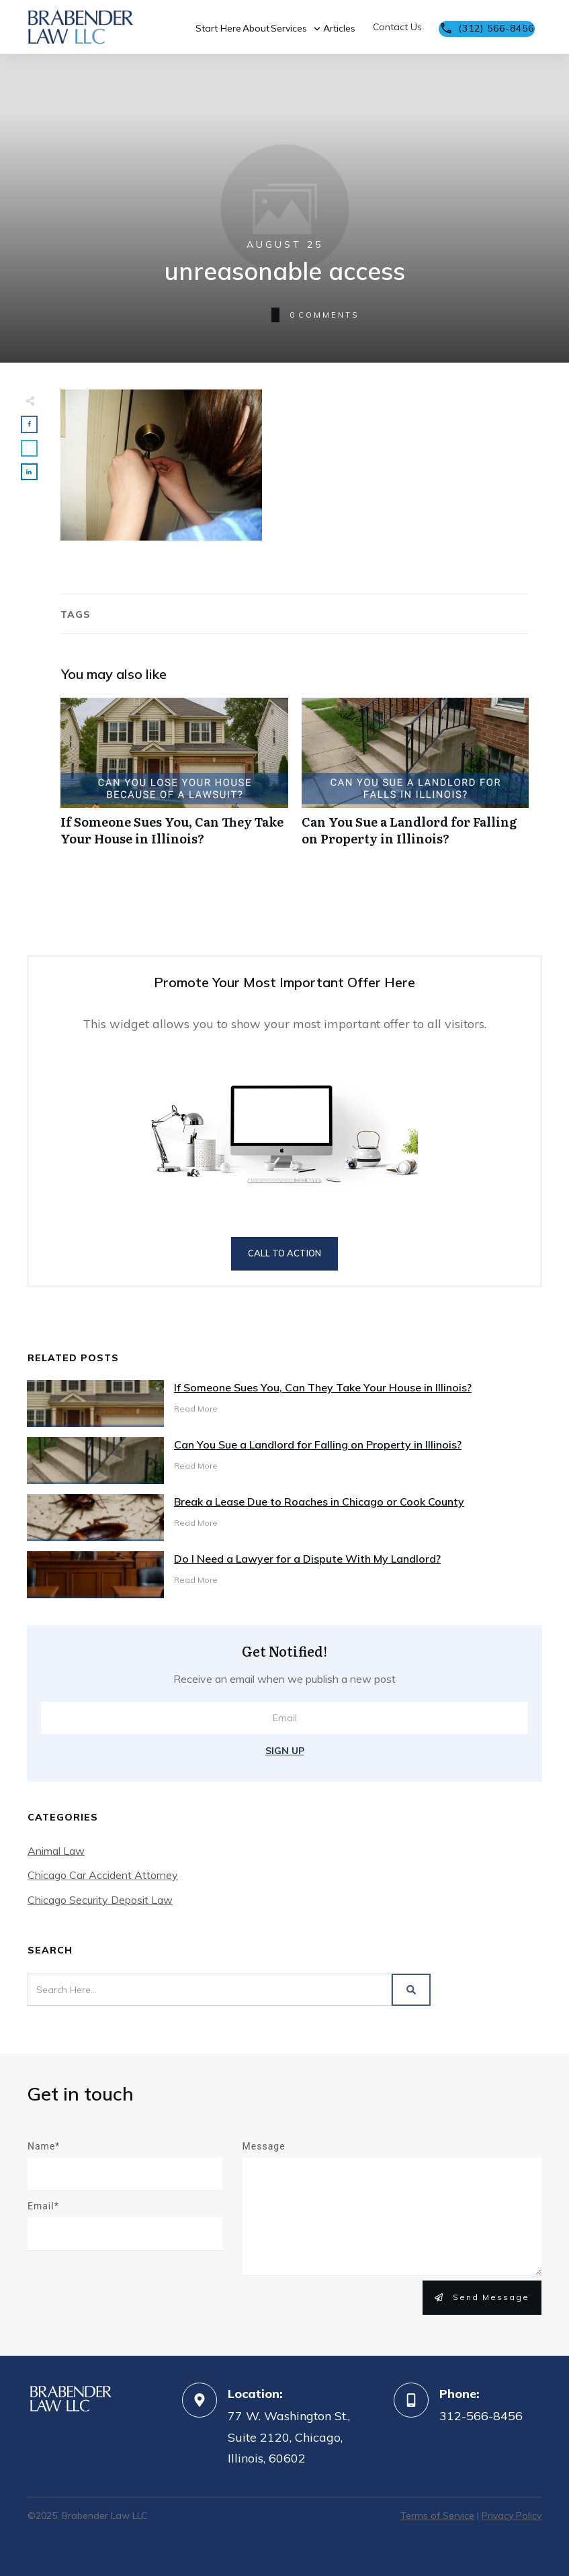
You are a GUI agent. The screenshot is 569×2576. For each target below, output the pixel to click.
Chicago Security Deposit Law (100, 1899)
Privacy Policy (511, 2516)
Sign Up (284, 1751)
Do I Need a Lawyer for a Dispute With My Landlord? (307, 1558)
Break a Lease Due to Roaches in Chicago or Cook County (319, 1501)
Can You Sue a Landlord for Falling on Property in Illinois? (415, 779)
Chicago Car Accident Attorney (103, 1875)
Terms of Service (437, 2516)
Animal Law (56, 1850)
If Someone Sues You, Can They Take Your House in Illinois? (174, 779)
